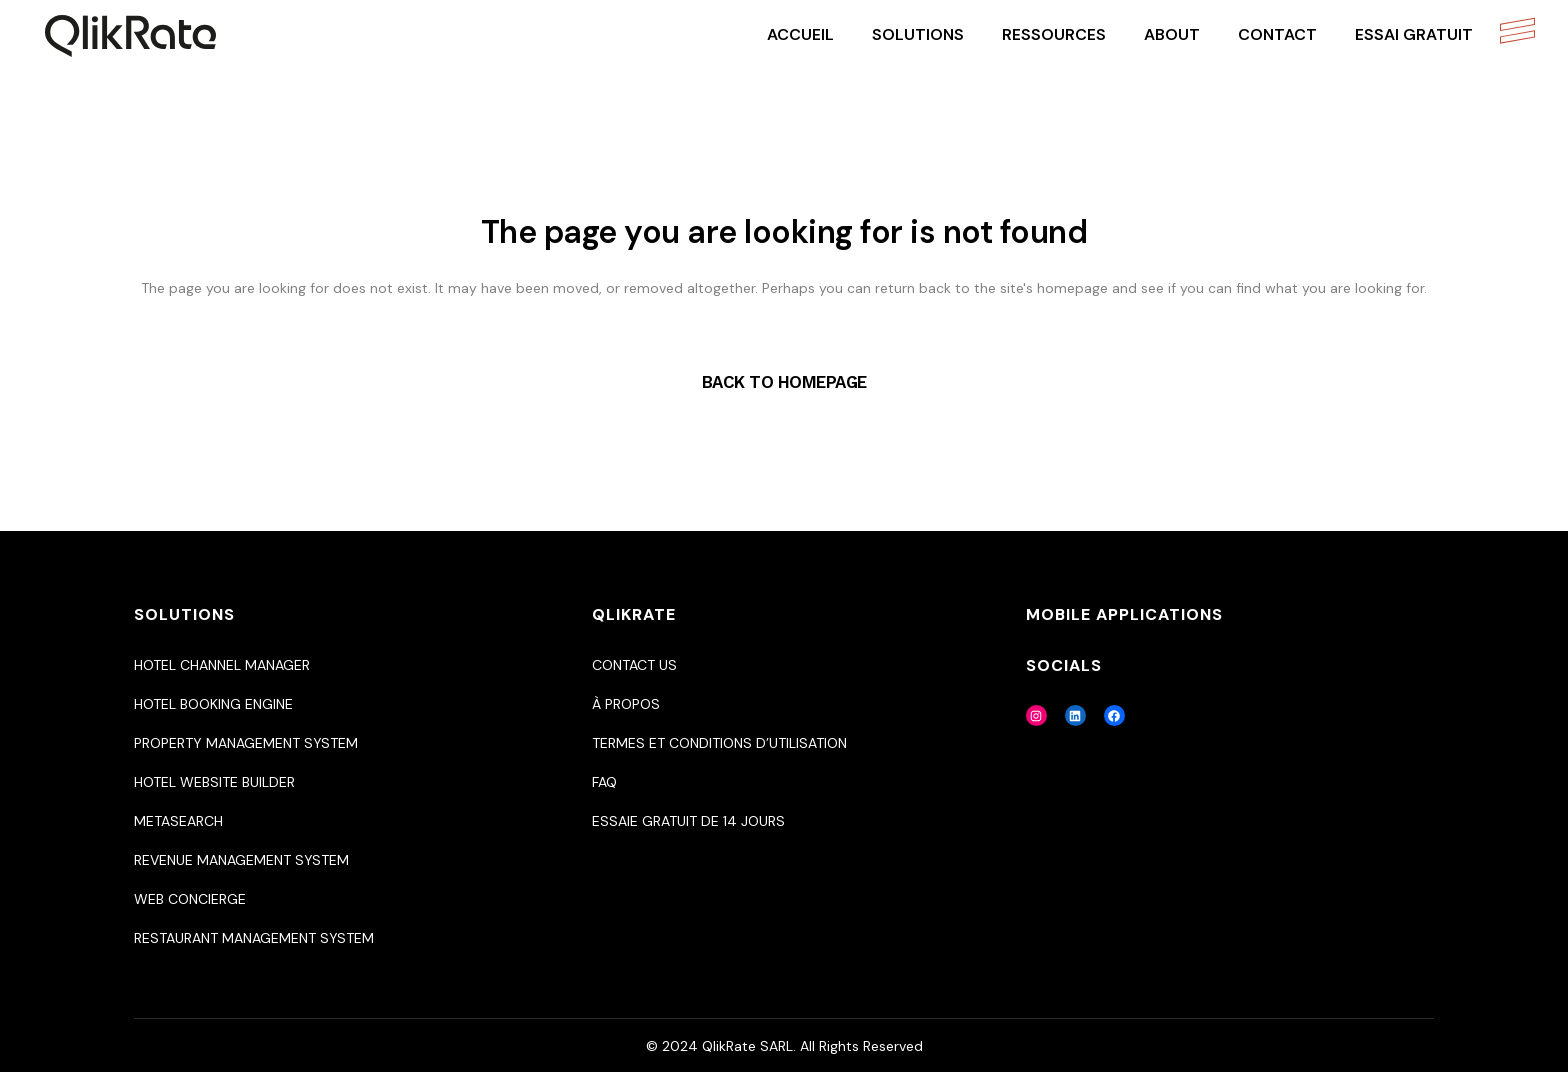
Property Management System (246, 743)
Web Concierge (190, 899)
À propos (626, 704)
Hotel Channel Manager (222, 665)
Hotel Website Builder (214, 782)
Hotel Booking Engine (213, 704)
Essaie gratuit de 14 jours (688, 821)
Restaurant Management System (254, 938)
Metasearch (178, 821)
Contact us (634, 665)
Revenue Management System (241, 860)
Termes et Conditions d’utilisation (719, 743)
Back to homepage (784, 382)
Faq (604, 782)
